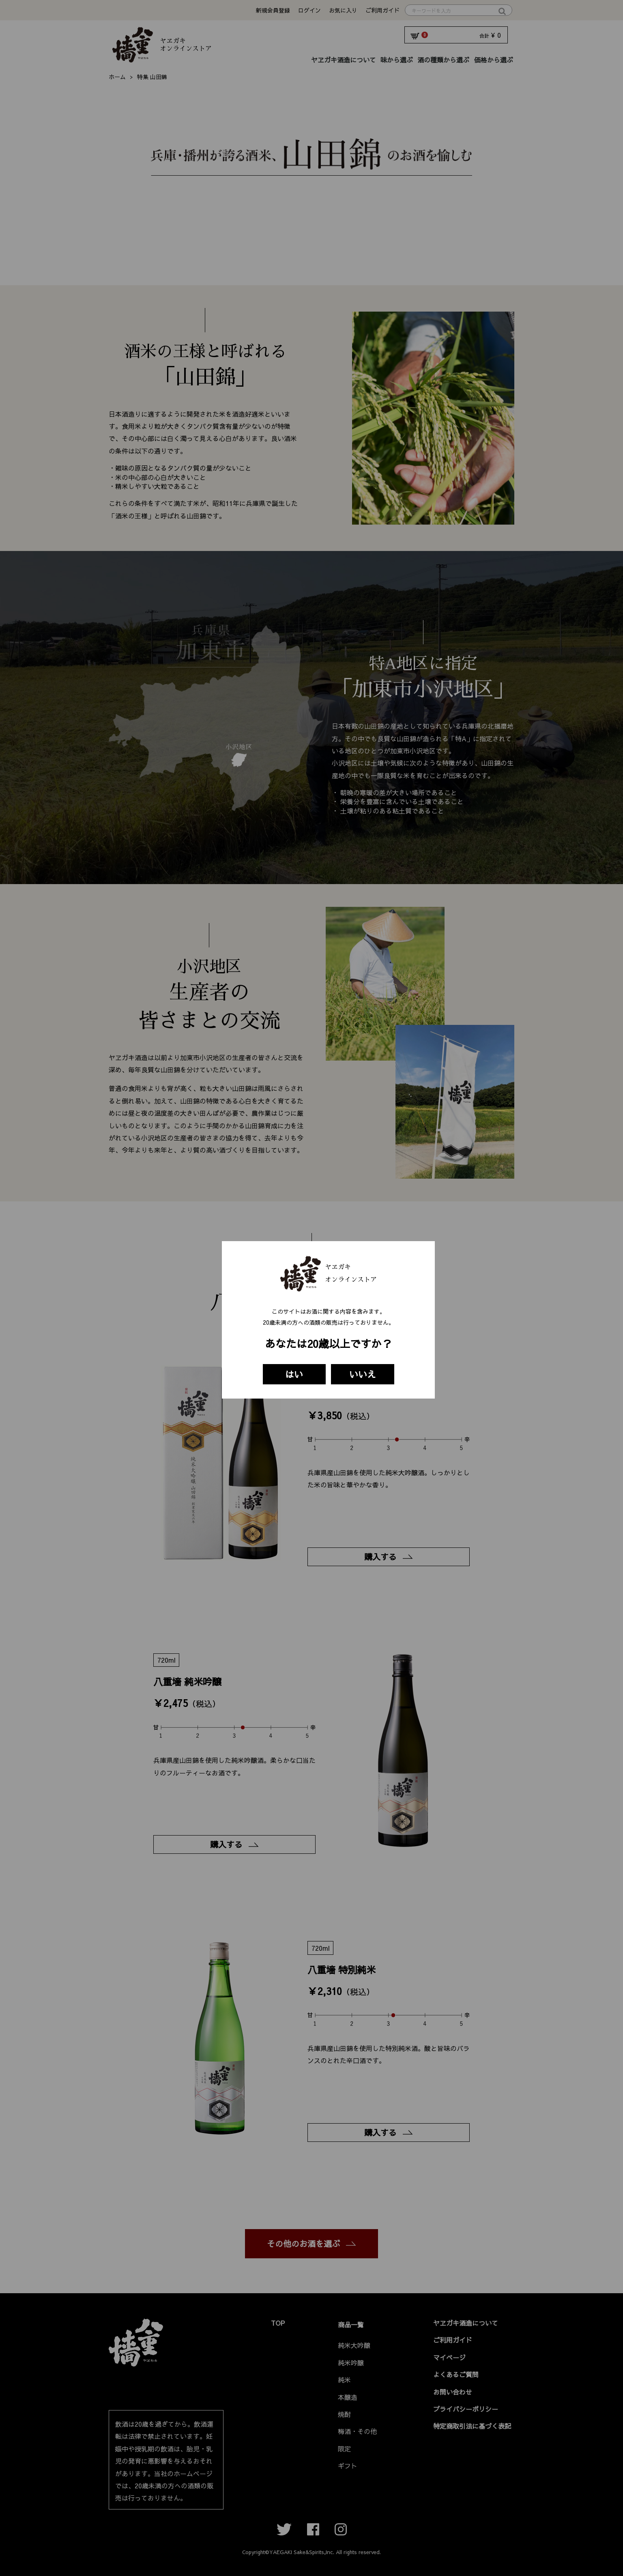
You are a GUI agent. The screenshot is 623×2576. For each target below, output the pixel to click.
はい (294, 1374)
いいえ (362, 1374)
